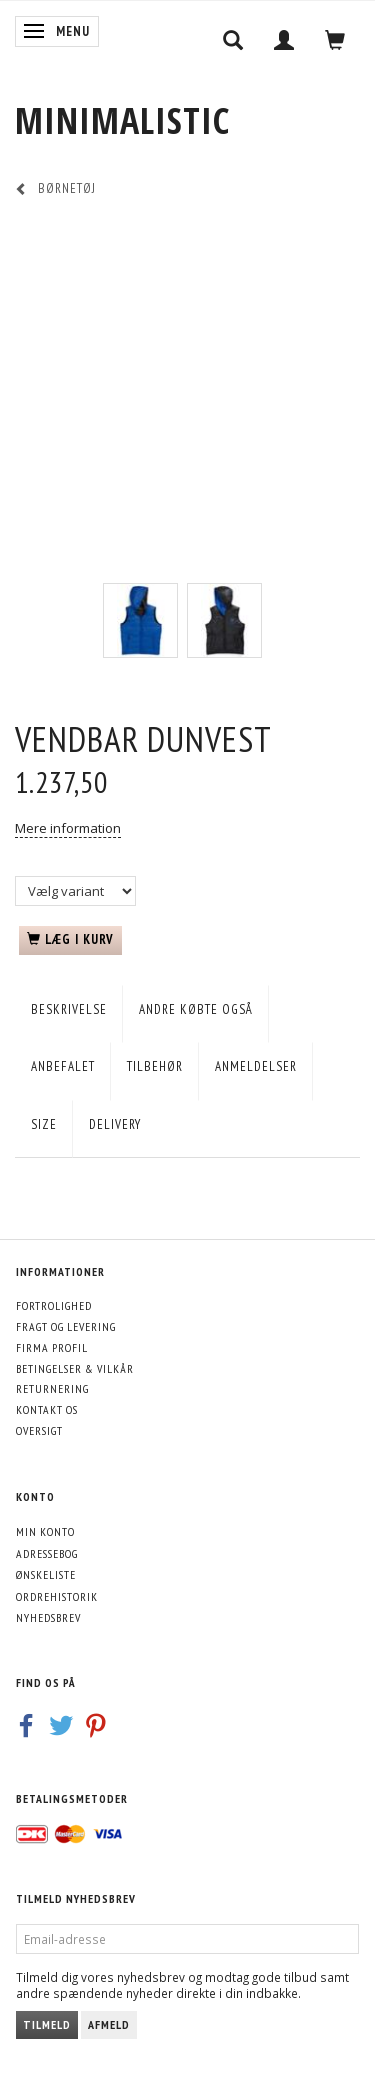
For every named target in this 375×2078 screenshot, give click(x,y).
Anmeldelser (256, 1066)
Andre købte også (196, 1009)
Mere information (68, 828)
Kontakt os (47, 1409)
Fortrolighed (54, 1305)
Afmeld (109, 2024)
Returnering (52, 1388)
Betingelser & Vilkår (75, 1368)
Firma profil (52, 1347)
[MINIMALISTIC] (122, 120)
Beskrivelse (69, 1009)
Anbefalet (63, 1066)
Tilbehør (155, 1066)
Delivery (115, 1124)
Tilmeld (47, 2024)
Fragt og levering (66, 1326)
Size (44, 1124)
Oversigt (39, 1430)
